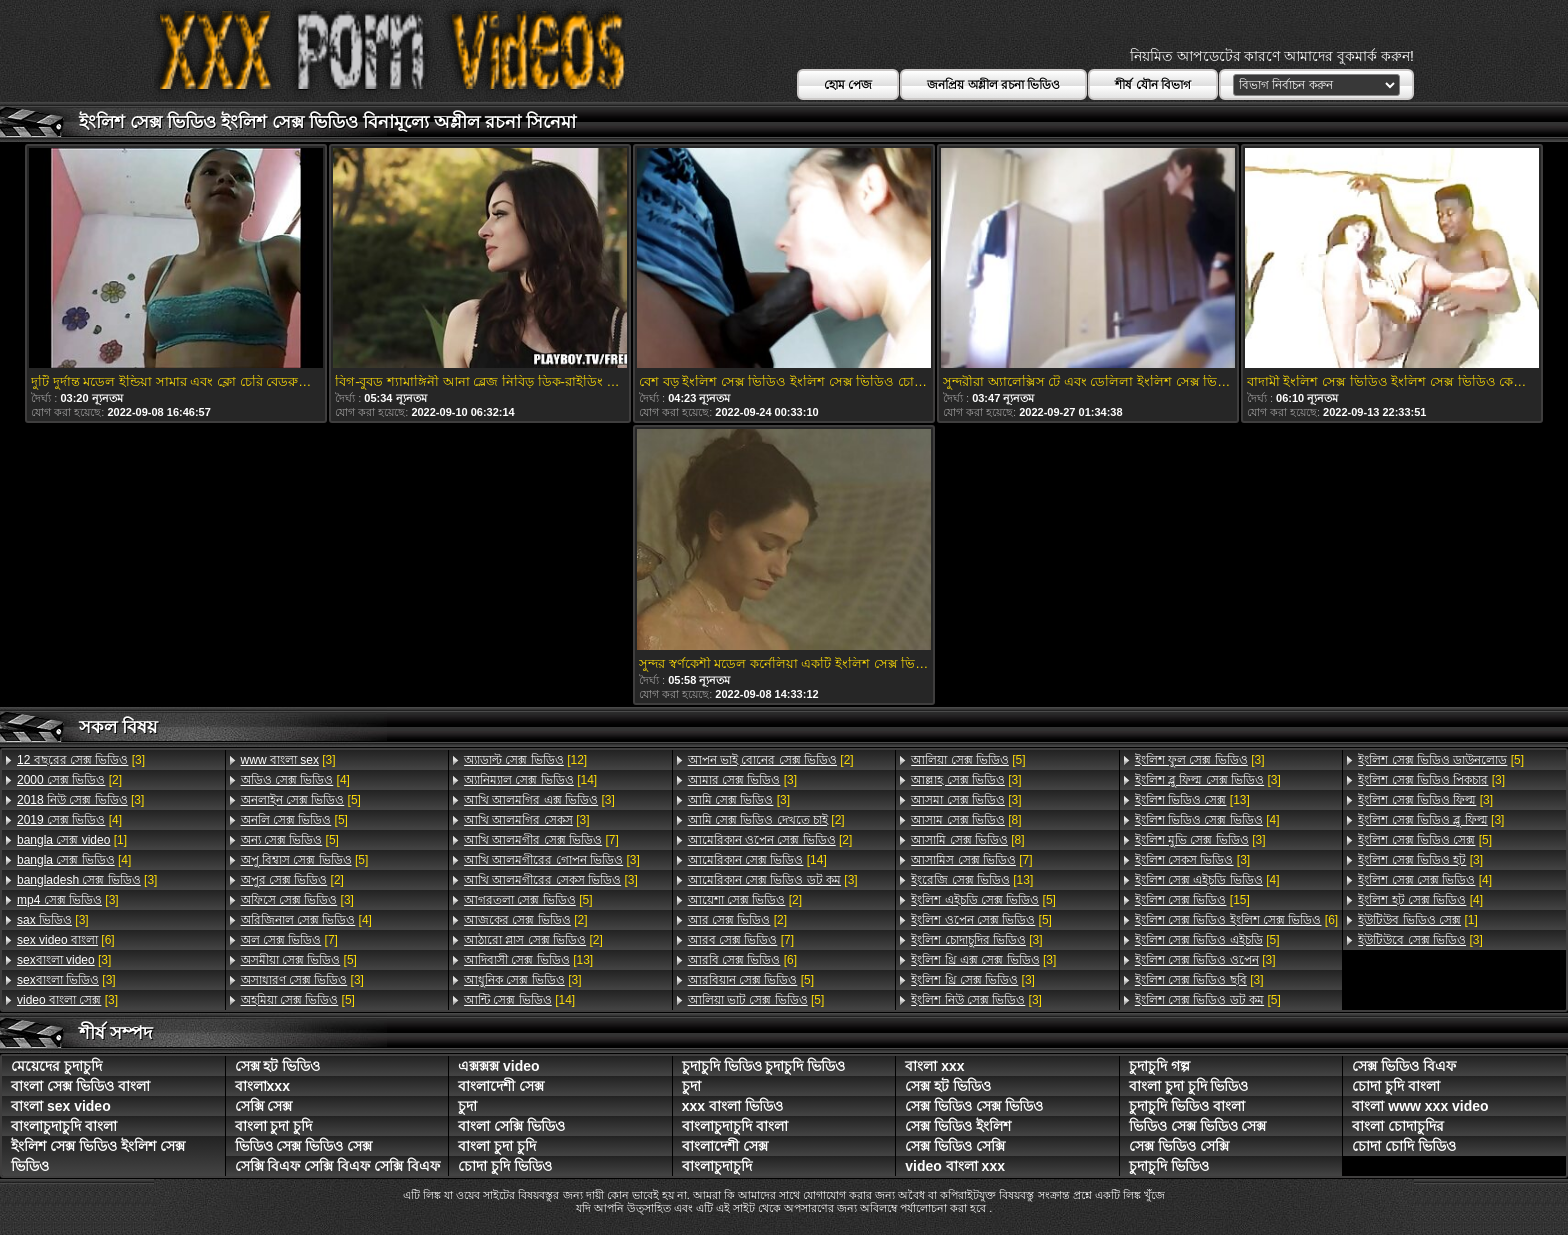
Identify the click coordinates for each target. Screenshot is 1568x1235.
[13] (528, 960)
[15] (1192, 900)
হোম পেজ (848, 85)
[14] (530, 780)
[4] (69, 820)
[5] (301, 800)
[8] (966, 820)
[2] (69, 780)
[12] (525, 760)
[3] (81, 760)
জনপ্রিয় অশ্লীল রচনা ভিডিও (993, 85)
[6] (66, 940)
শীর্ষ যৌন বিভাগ (1153, 85)
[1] (72, 840)
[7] (289, 940)
